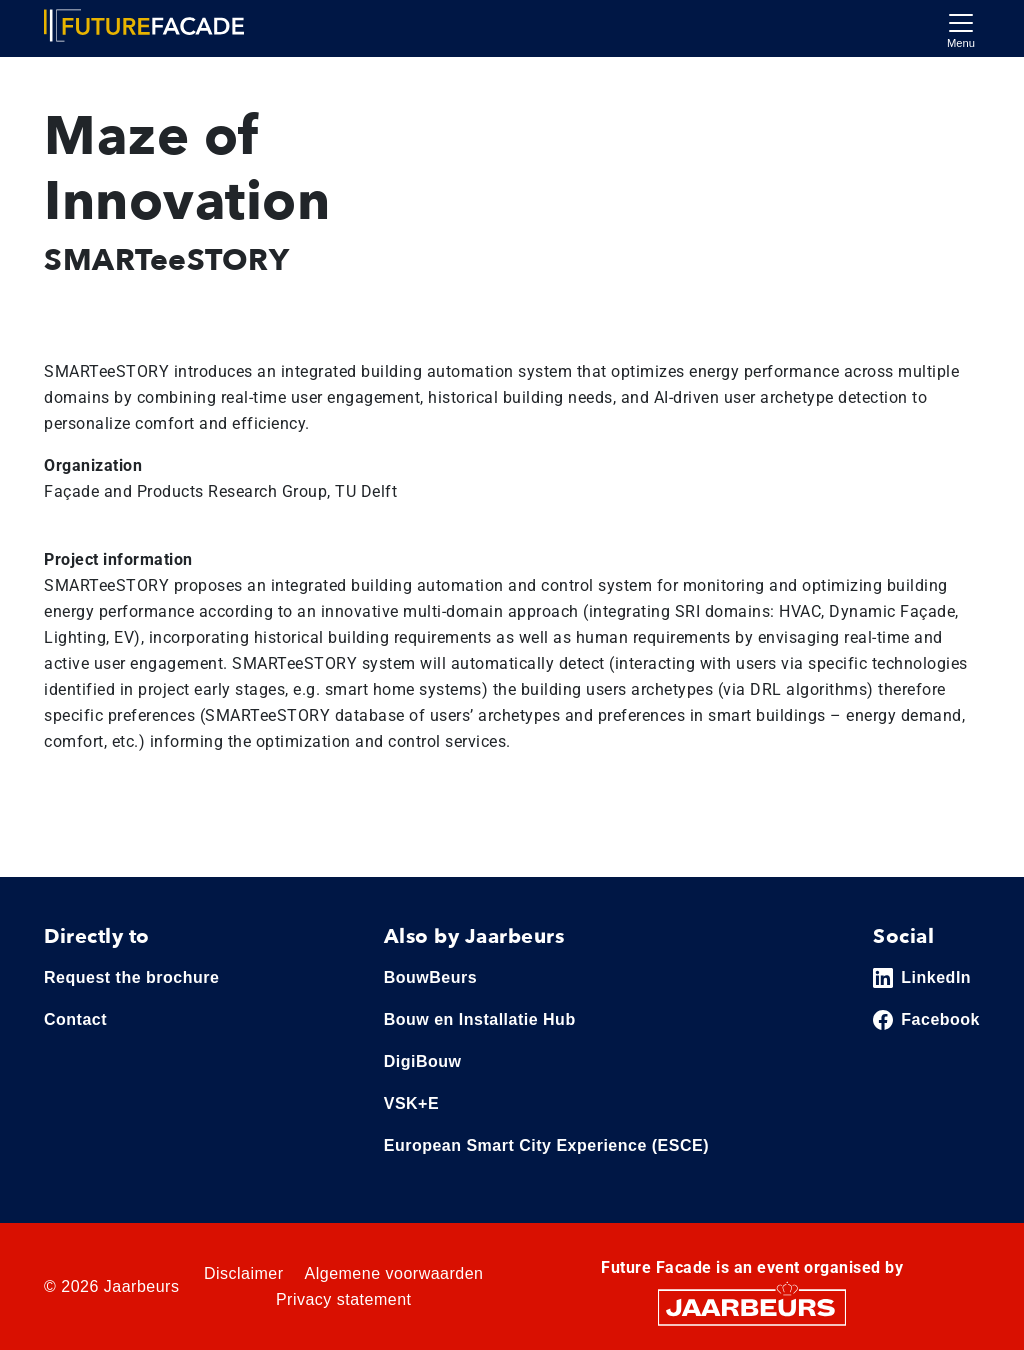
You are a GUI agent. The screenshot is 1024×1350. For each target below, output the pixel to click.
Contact (75, 1019)
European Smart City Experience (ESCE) (546, 1145)
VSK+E (411, 1103)
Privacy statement (344, 1299)
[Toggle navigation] (961, 28)
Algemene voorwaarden (394, 1273)
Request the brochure (131, 977)
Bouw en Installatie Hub (480, 1019)
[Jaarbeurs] (752, 1306)
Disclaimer (244, 1273)
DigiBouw (423, 1061)
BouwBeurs (430, 977)
